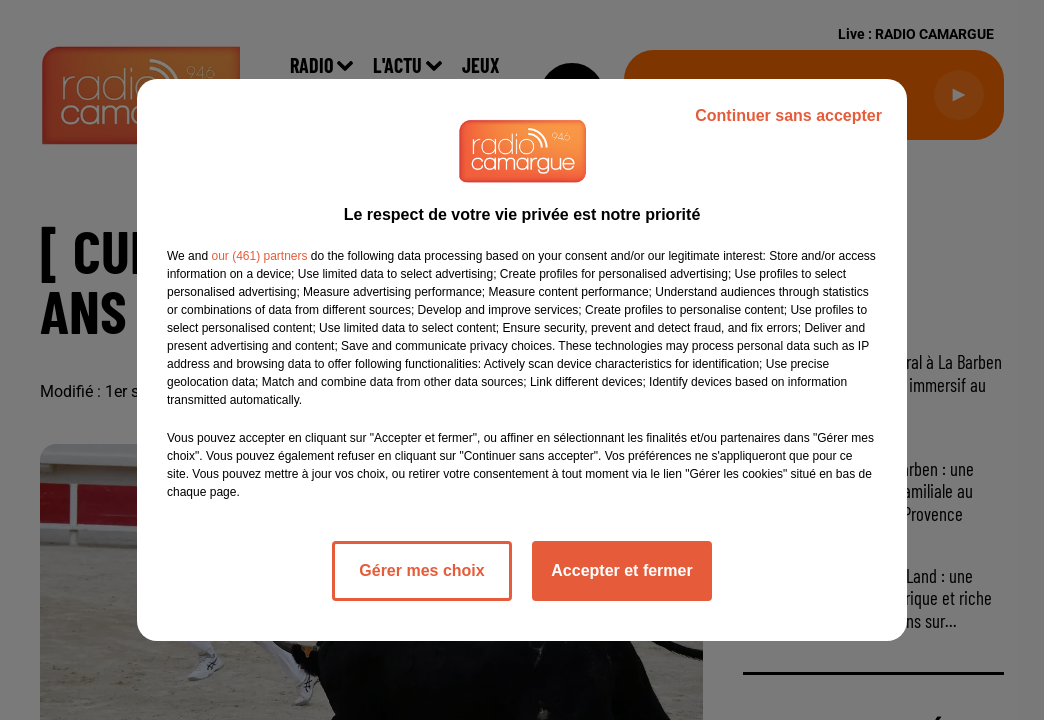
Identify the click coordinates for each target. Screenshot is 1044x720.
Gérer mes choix (421, 570)
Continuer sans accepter (788, 115)
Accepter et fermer (621, 570)
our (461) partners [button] (259, 256)
